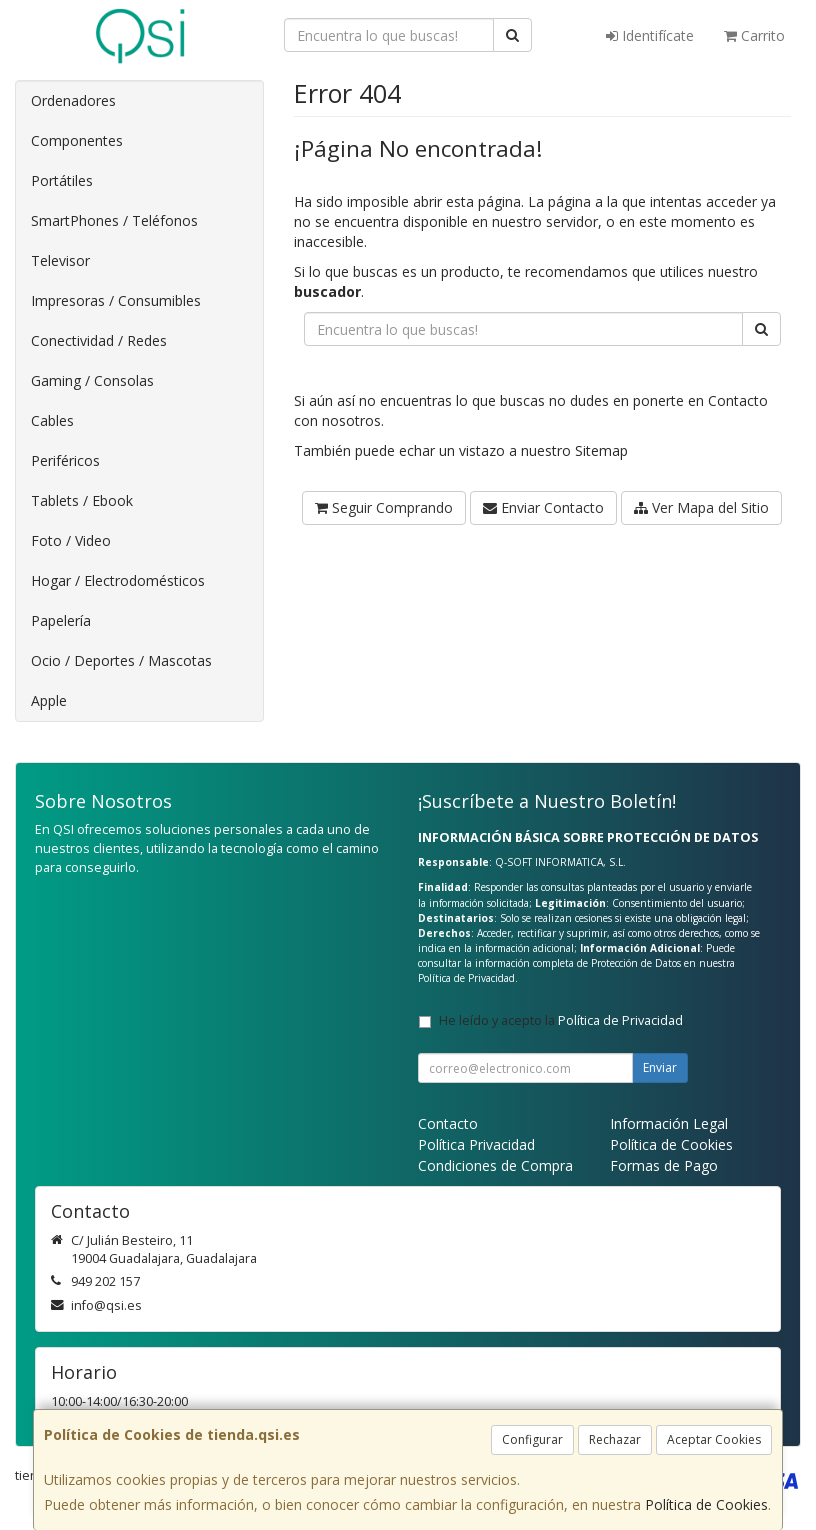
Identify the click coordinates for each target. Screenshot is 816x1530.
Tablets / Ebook (82, 500)
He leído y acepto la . (562, 1020)
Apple (49, 700)
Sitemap (601, 450)
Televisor (60, 260)
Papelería (61, 620)
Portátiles (62, 180)
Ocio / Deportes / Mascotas (121, 660)
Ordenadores (73, 100)
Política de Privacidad (466, 978)
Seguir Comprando (384, 507)
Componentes (77, 140)
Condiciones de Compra (495, 1165)
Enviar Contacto (543, 507)
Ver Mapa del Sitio (701, 507)
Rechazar (615, 1439)
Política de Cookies (706, 1504)
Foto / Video (71, 540)
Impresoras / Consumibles (116, 300)
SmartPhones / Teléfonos (114, 220)
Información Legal (669, 1123)
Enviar (660, 1067)
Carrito (754, 35)
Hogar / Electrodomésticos (118, 580)
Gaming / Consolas (92, 380)
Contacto (738, 400)
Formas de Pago (664, 1165)
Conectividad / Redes (99, 340)
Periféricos (65, 460)
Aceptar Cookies (714, 1439)
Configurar (532, 1439)
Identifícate (650, 35)
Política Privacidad (476, 1144)
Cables (52, 420)
